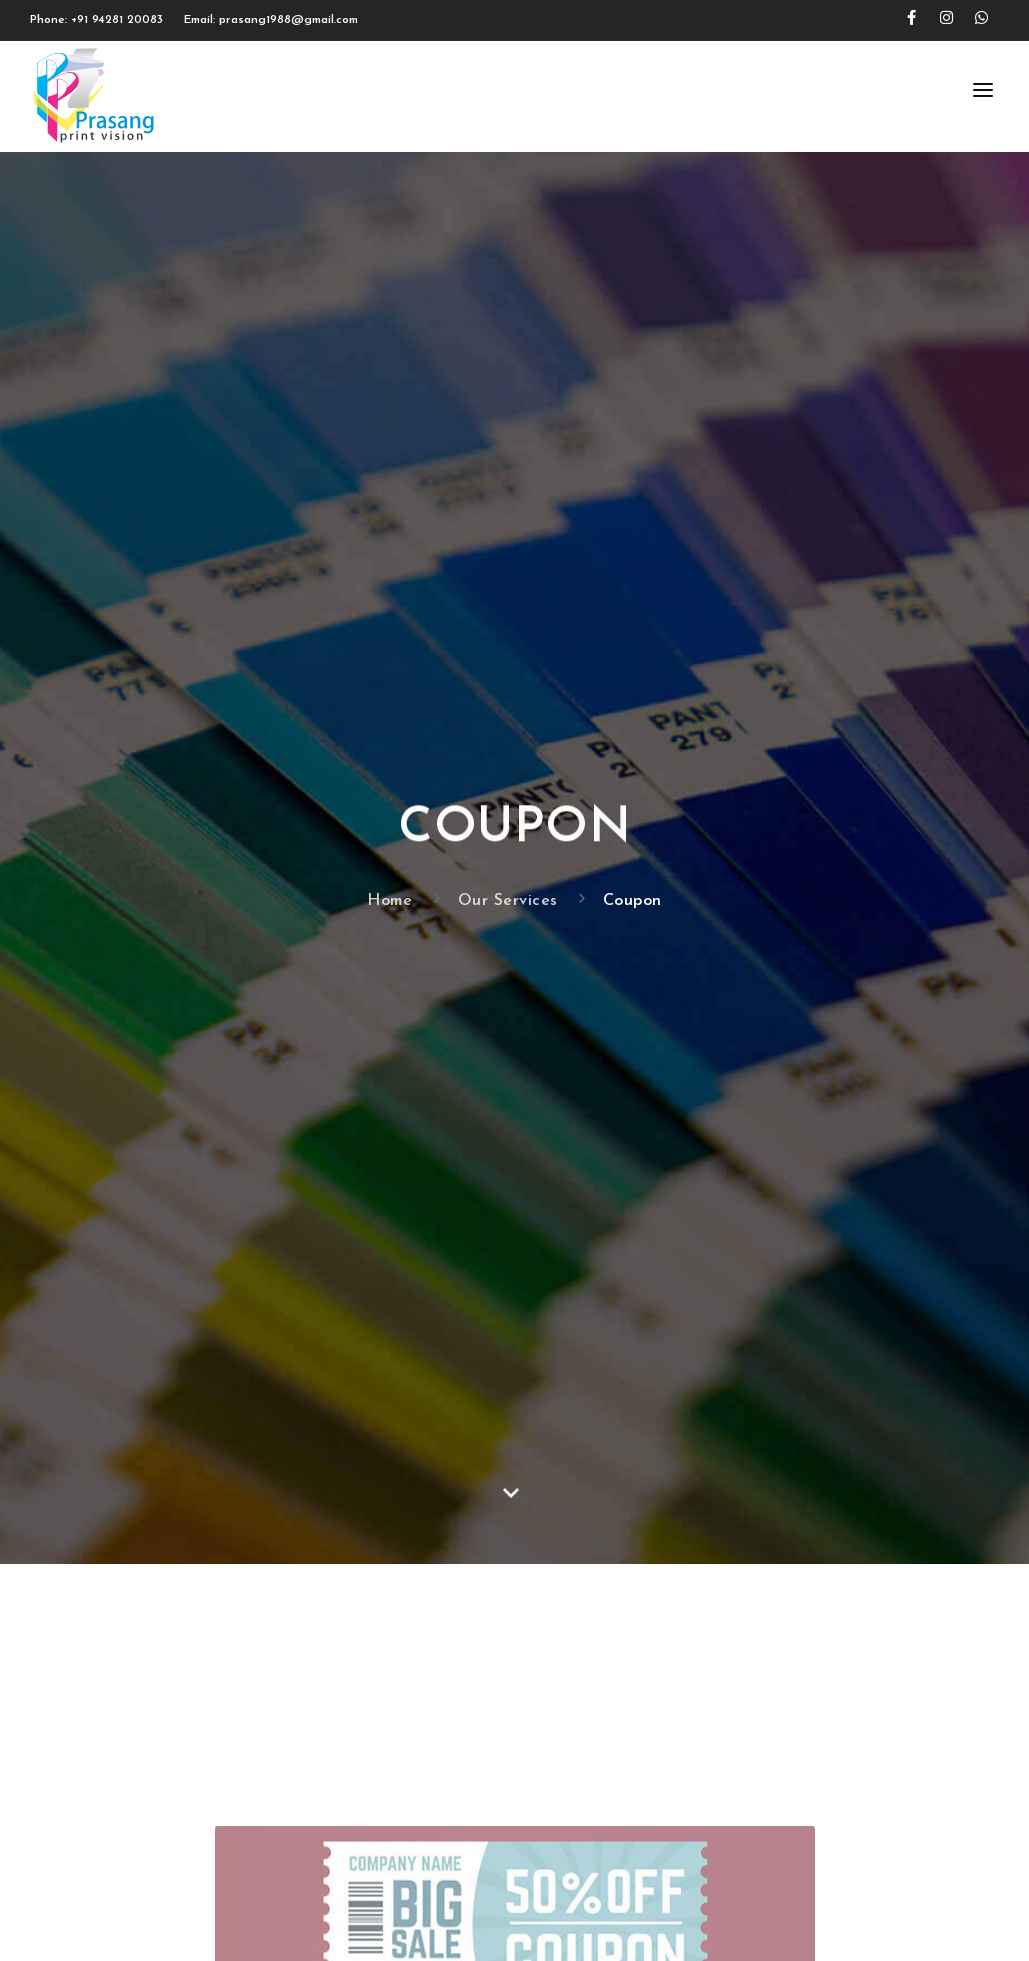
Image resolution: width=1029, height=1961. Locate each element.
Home (389, 901)
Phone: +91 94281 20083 (96, 20)
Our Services (508, 901)
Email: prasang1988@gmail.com (271, 20)
